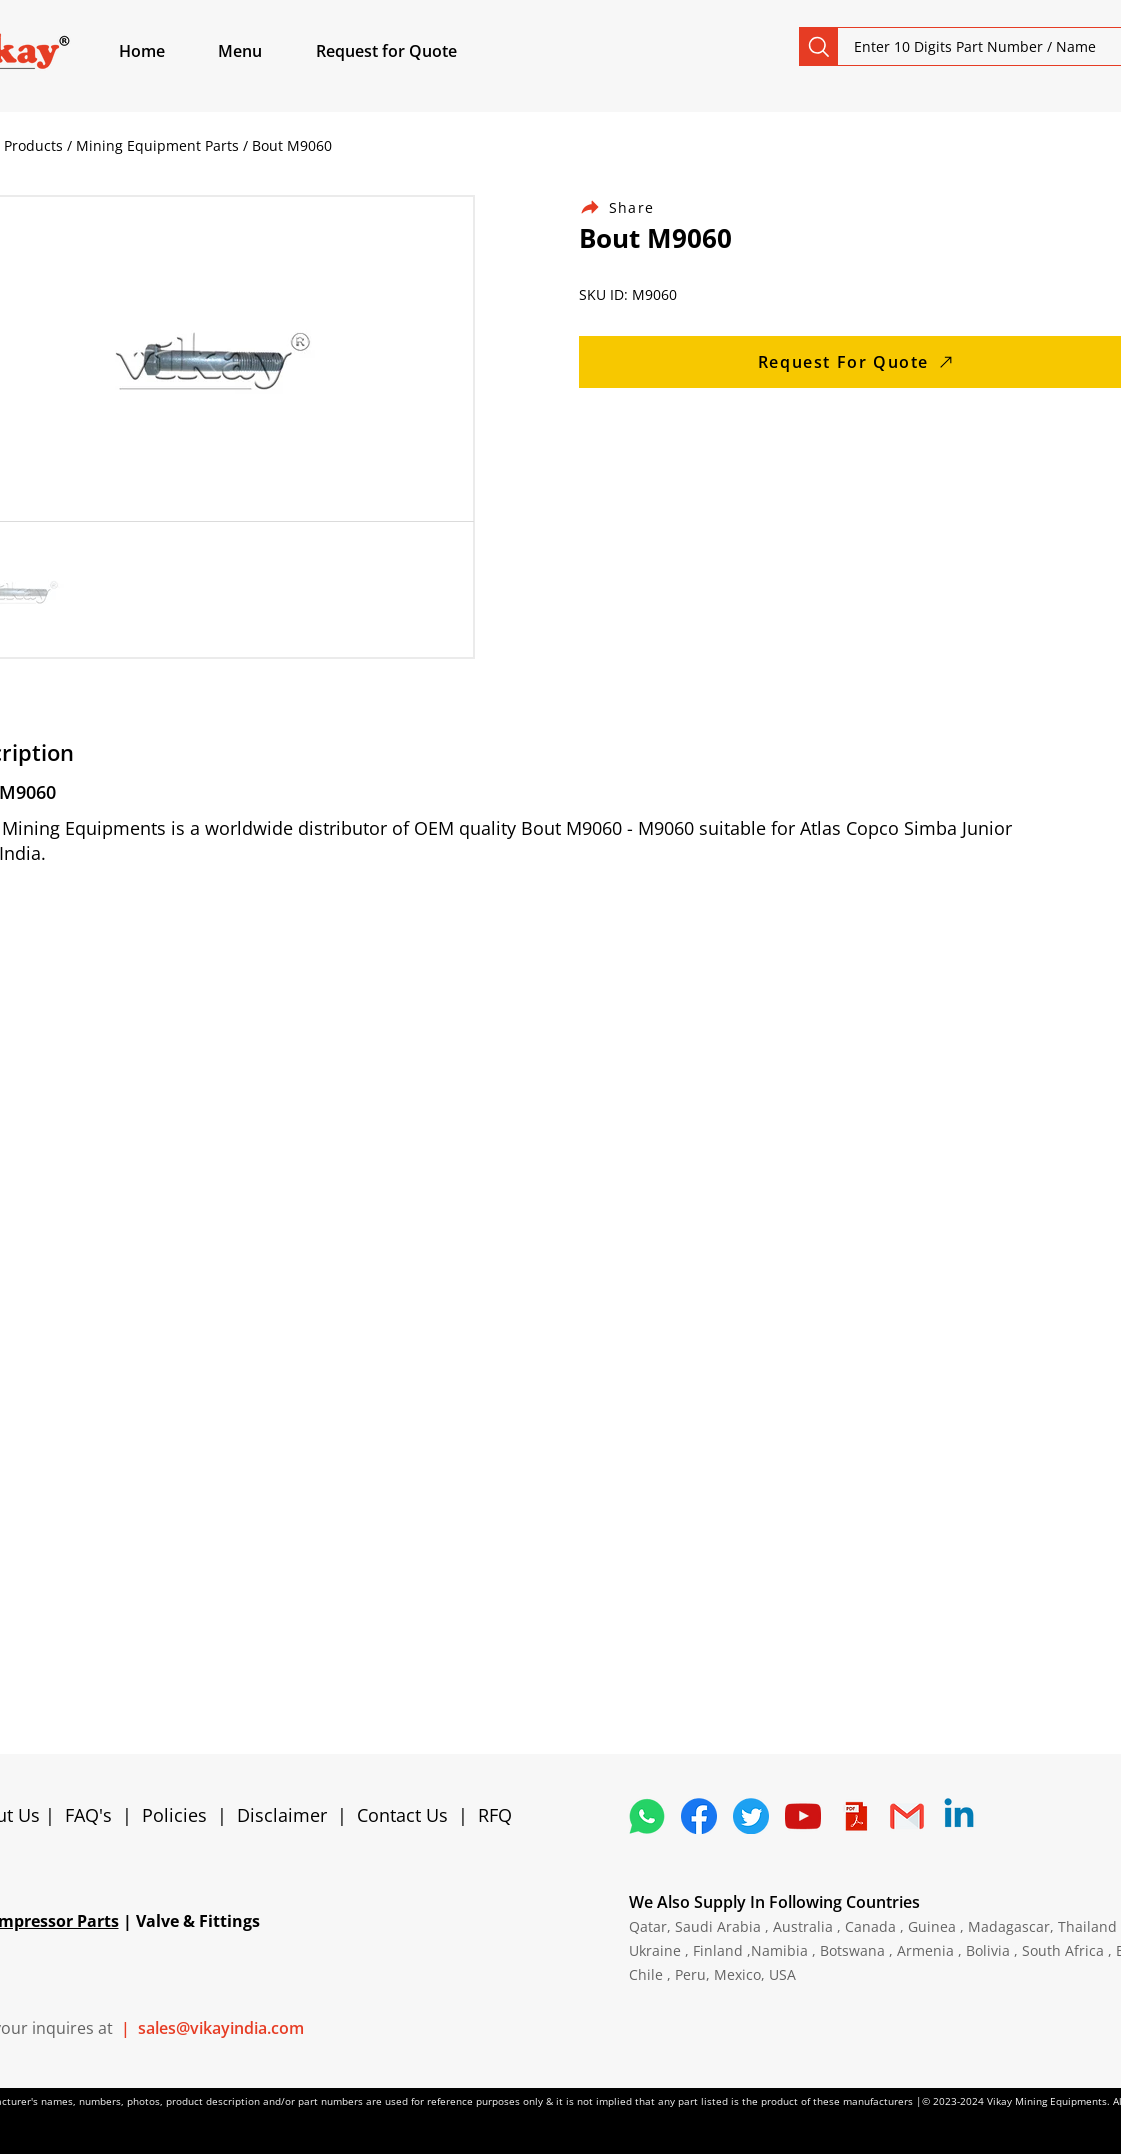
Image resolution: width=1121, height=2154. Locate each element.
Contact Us (402, 1815)
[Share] (629, 207)
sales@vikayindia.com (221, 2028)
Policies (174, 1815)
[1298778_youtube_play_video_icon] (803, 1816)
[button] (263, 51)
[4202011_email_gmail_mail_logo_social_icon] (907, 1816)
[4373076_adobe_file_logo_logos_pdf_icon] (855, 1816)
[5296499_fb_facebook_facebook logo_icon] (699, 1816)
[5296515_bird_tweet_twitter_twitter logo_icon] (751, 1816)
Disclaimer (287, 1815)
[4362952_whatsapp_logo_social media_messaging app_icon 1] (647, 1816)
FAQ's (88, 1815)
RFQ (495, 1815)
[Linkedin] (959, 1816)
